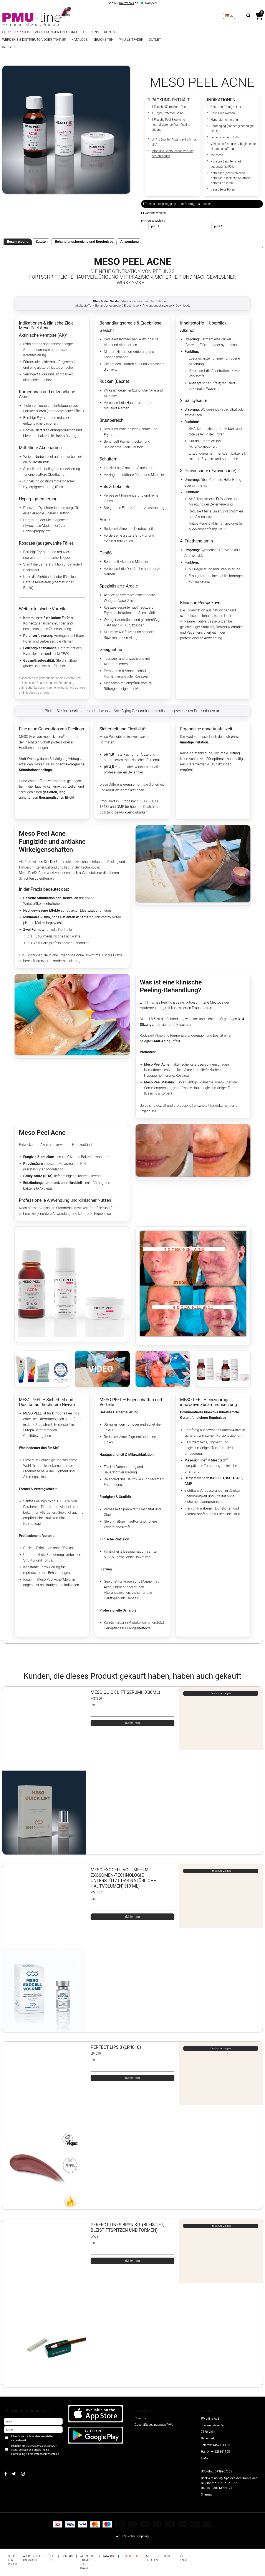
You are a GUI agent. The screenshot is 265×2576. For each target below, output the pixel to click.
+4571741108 (221, 2445)
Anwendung (129, 241)
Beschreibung (17, 241)
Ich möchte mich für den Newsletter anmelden (31, 2438)
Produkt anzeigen (220, 1693)
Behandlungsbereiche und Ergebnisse (84, 241)
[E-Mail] (33, 2429)
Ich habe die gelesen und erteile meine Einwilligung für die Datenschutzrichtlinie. (35, 2449)
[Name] (33, 2421)
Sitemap (206, 2494)
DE (229, 15)
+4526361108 (220, 2451)
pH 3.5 (218, 226)
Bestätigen (15, 2461)
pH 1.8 (155, 226)
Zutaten (42, 241)
